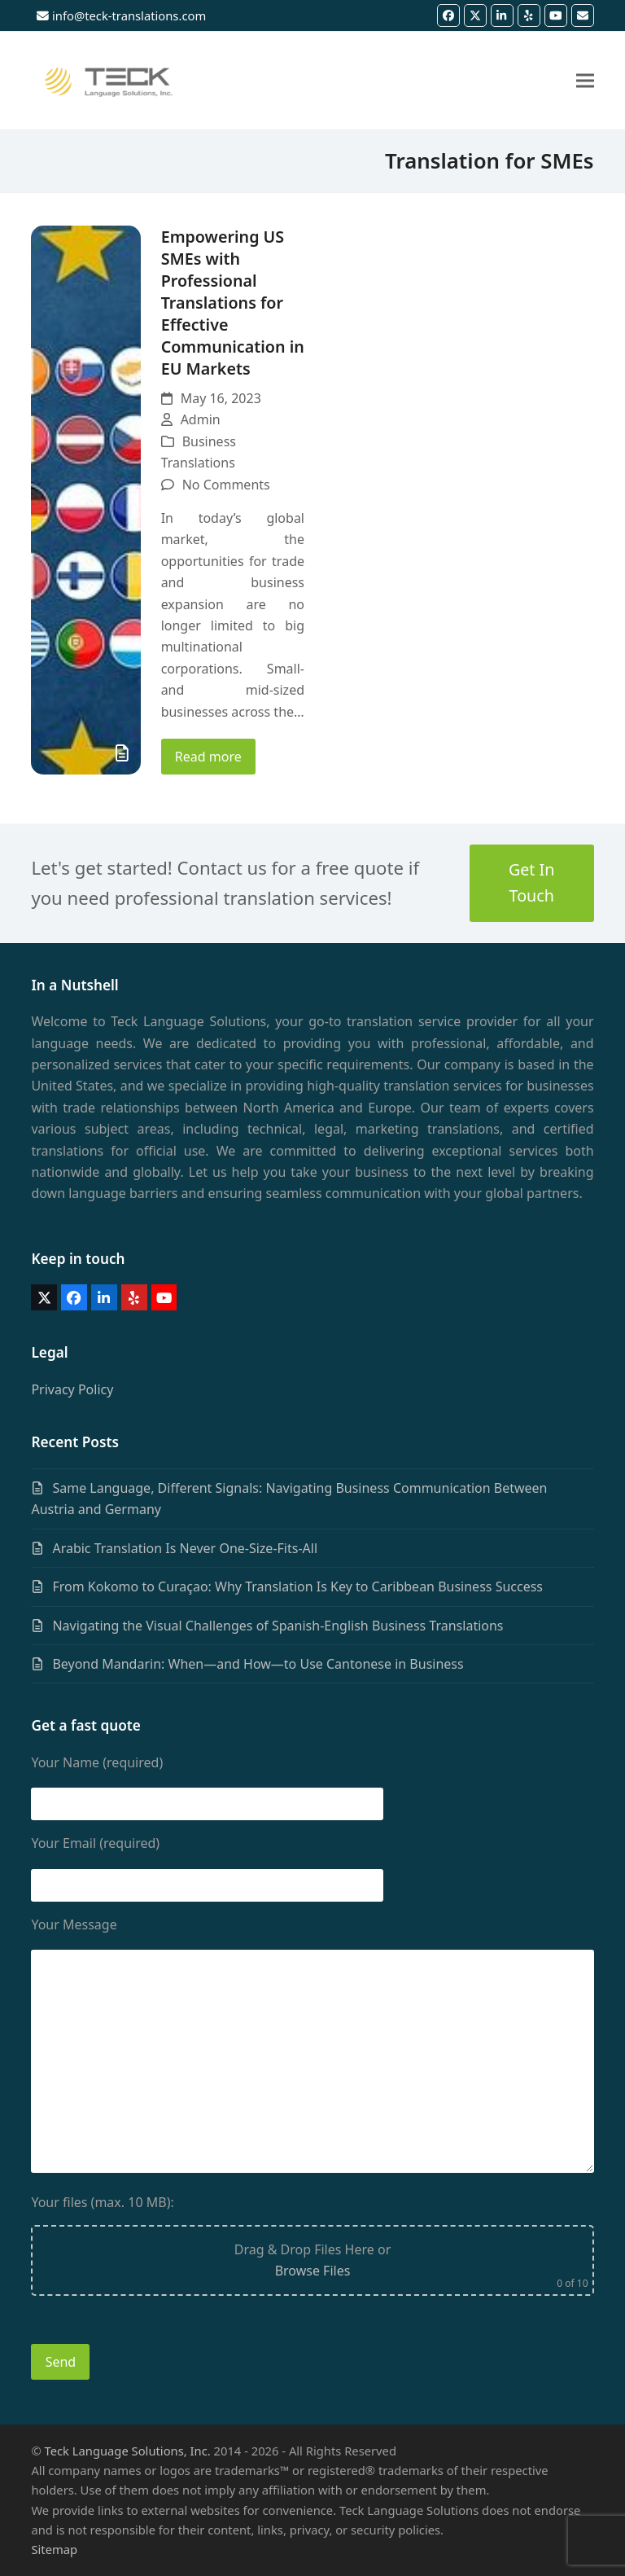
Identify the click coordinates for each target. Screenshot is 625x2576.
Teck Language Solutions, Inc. (128, 2450)
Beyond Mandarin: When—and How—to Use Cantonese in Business (257, 1664)
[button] (585, 80)
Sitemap (54, 2549)
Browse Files (313, 2271)
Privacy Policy (72, 1389)
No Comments (226, 485)
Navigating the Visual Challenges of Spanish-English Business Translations (277, 1626)
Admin (201, 419)
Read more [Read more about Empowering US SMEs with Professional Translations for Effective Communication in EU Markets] (208, 757)
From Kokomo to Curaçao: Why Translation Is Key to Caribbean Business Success (297, 1586)
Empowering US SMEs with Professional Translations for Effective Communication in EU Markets (232, 303)
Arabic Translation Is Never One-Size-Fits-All (184, 1548)
